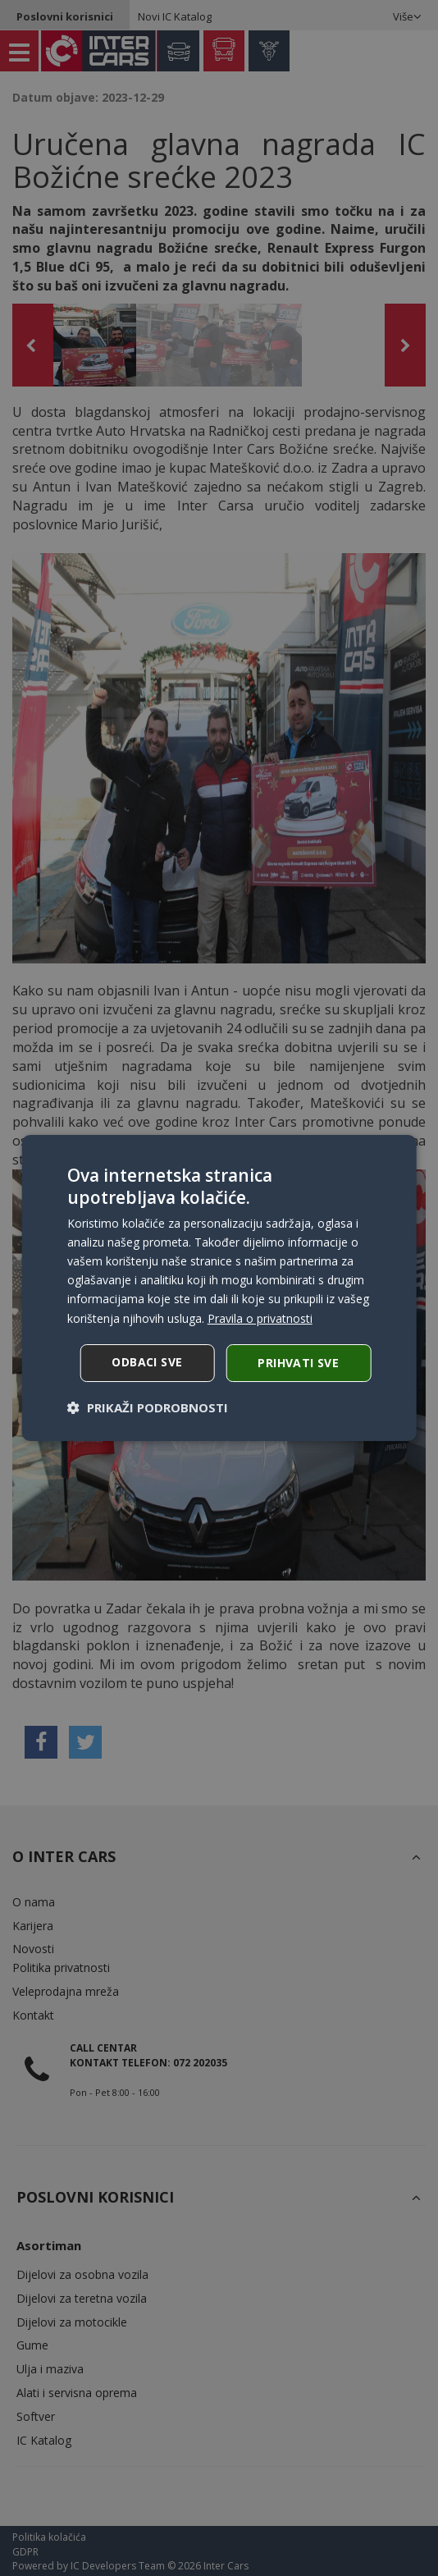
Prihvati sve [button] (298, 1362)
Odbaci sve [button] (147, 1362)
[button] (147, 1407)
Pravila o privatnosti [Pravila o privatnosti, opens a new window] (260, 1318)
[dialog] (219, 1288)
